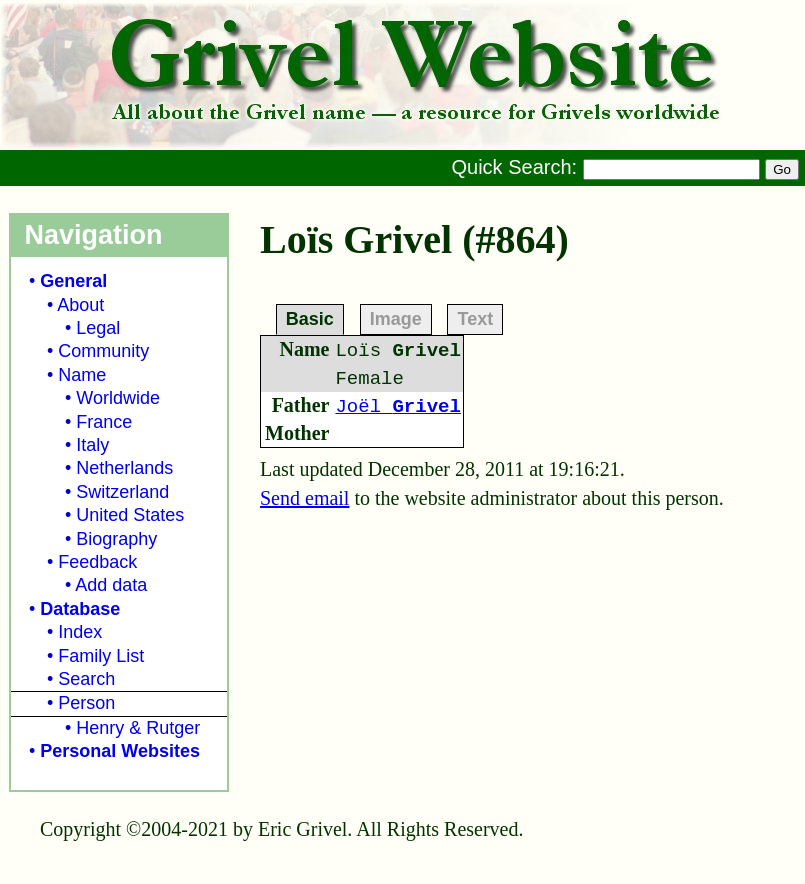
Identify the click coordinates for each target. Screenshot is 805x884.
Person (86, 703)
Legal (98, 328)
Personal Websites (120, 751)
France (104, 422)
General (73, 281)
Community (103, 351)
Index (80, 632)
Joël (397, 407)
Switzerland (122, 492)
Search (86, 679)
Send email (304, 498)
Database (80, 609)
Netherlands (124, 468)
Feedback (97, 562)
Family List (101, 656)
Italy (92, 445)
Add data (111, 585)
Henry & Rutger (138, 728)
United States (130, 515)
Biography (116, 539)
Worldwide (118, 398)
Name (82, 375)
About (80, 305)
